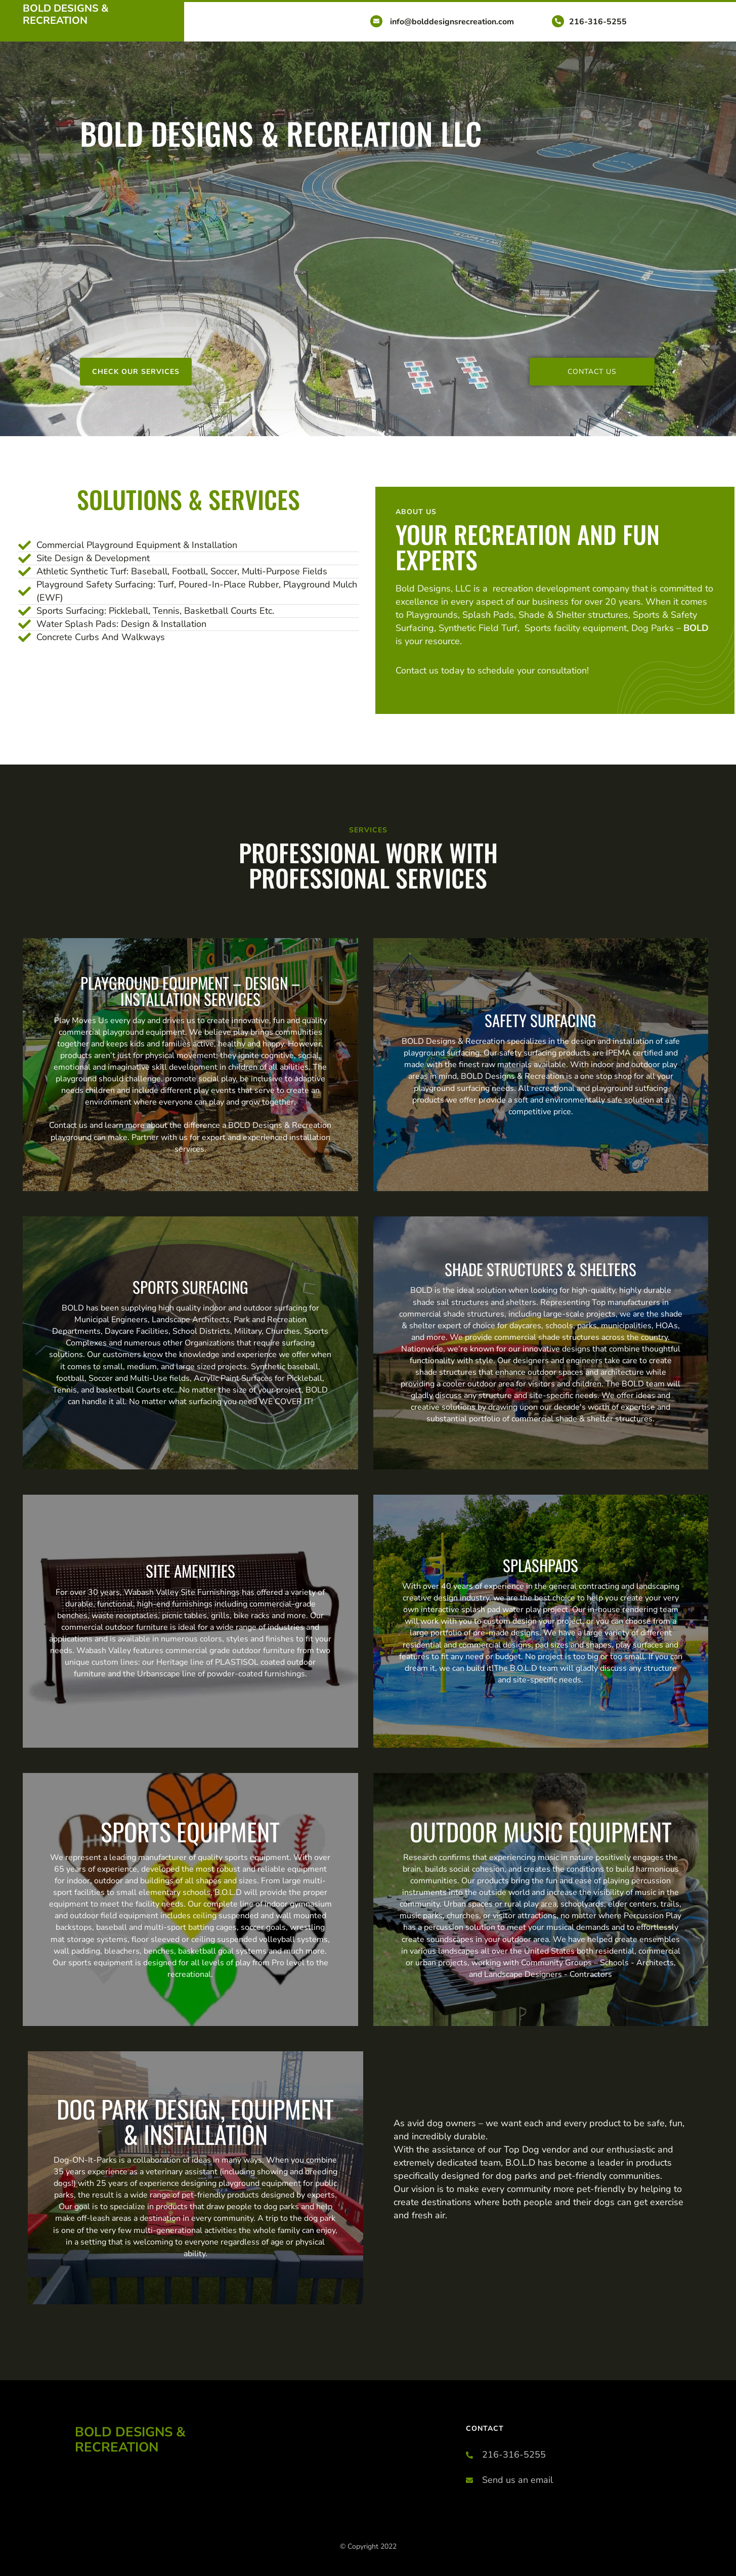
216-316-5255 (598, 21)
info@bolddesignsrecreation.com (452, 21)
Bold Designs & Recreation (66, 14)
